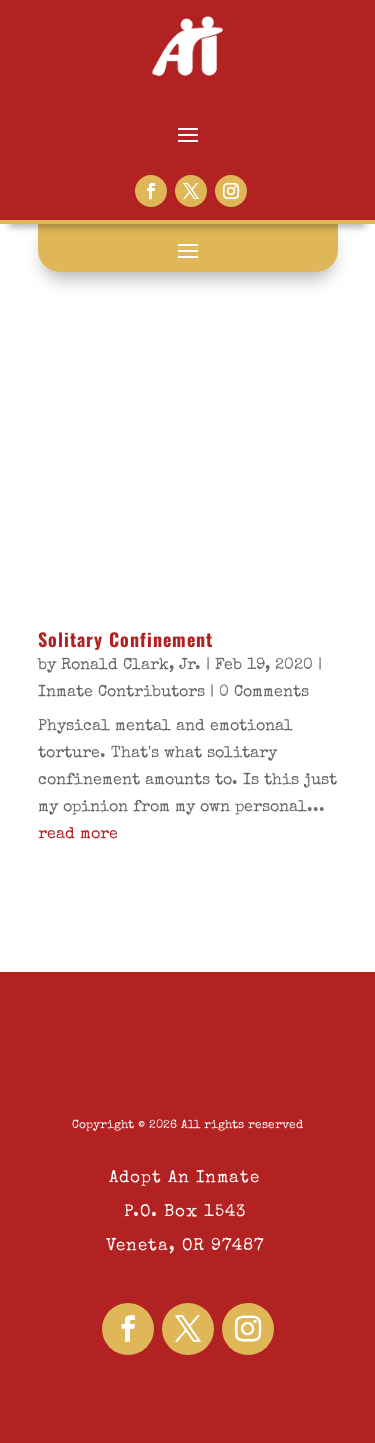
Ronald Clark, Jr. (131, 666)
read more (78, 835)
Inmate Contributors (121, 693)
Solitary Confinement (125, 639)
